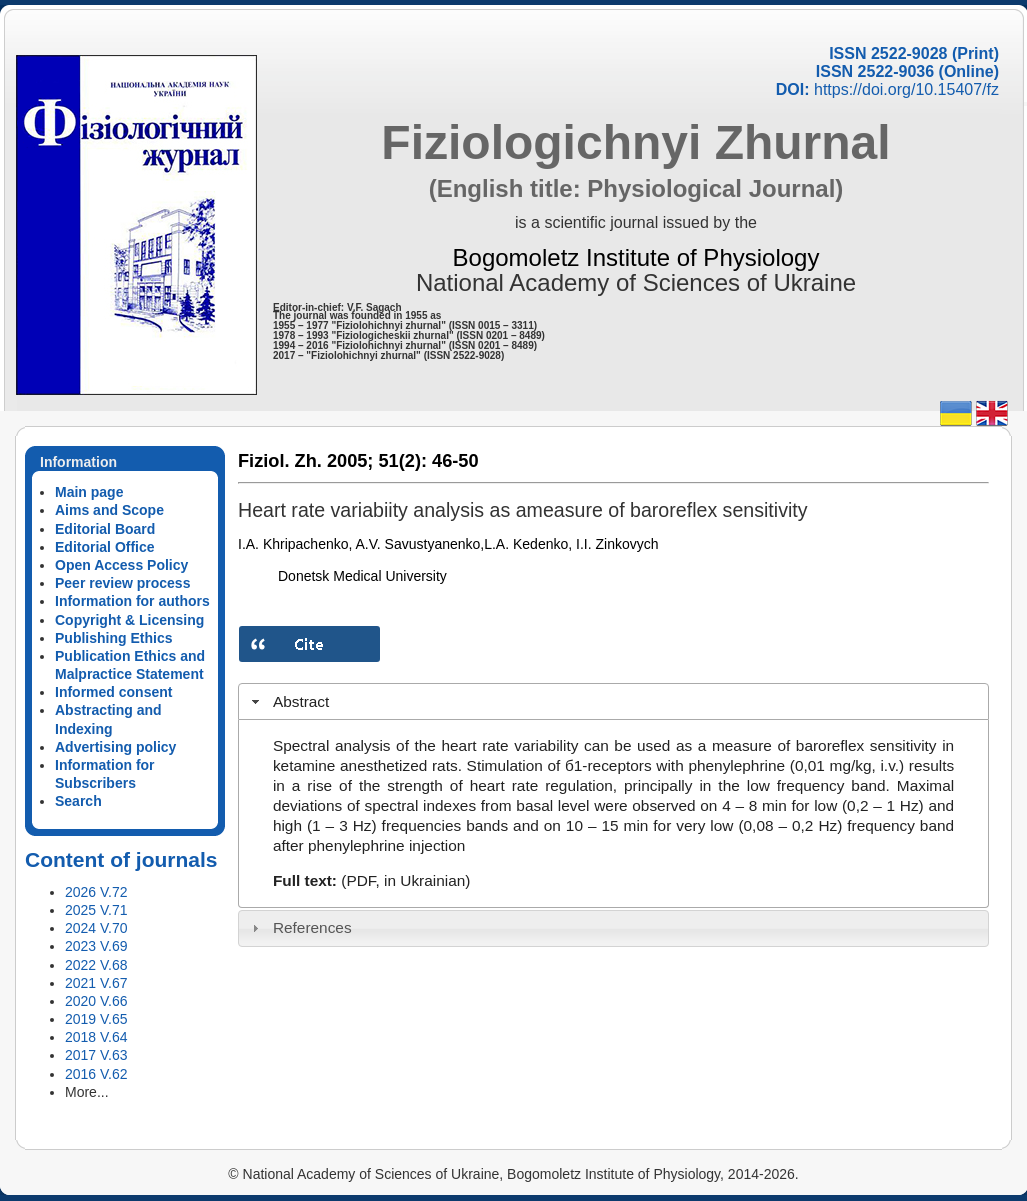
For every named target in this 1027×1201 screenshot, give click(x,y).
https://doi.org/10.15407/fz (906, 89)
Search (78, 801)
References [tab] (299, 927)
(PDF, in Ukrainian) (405, 880)
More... (87, 1092)
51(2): (402, 461)
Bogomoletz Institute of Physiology (636, 257)
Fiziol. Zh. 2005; (305, 461)
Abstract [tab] (288, 701)
